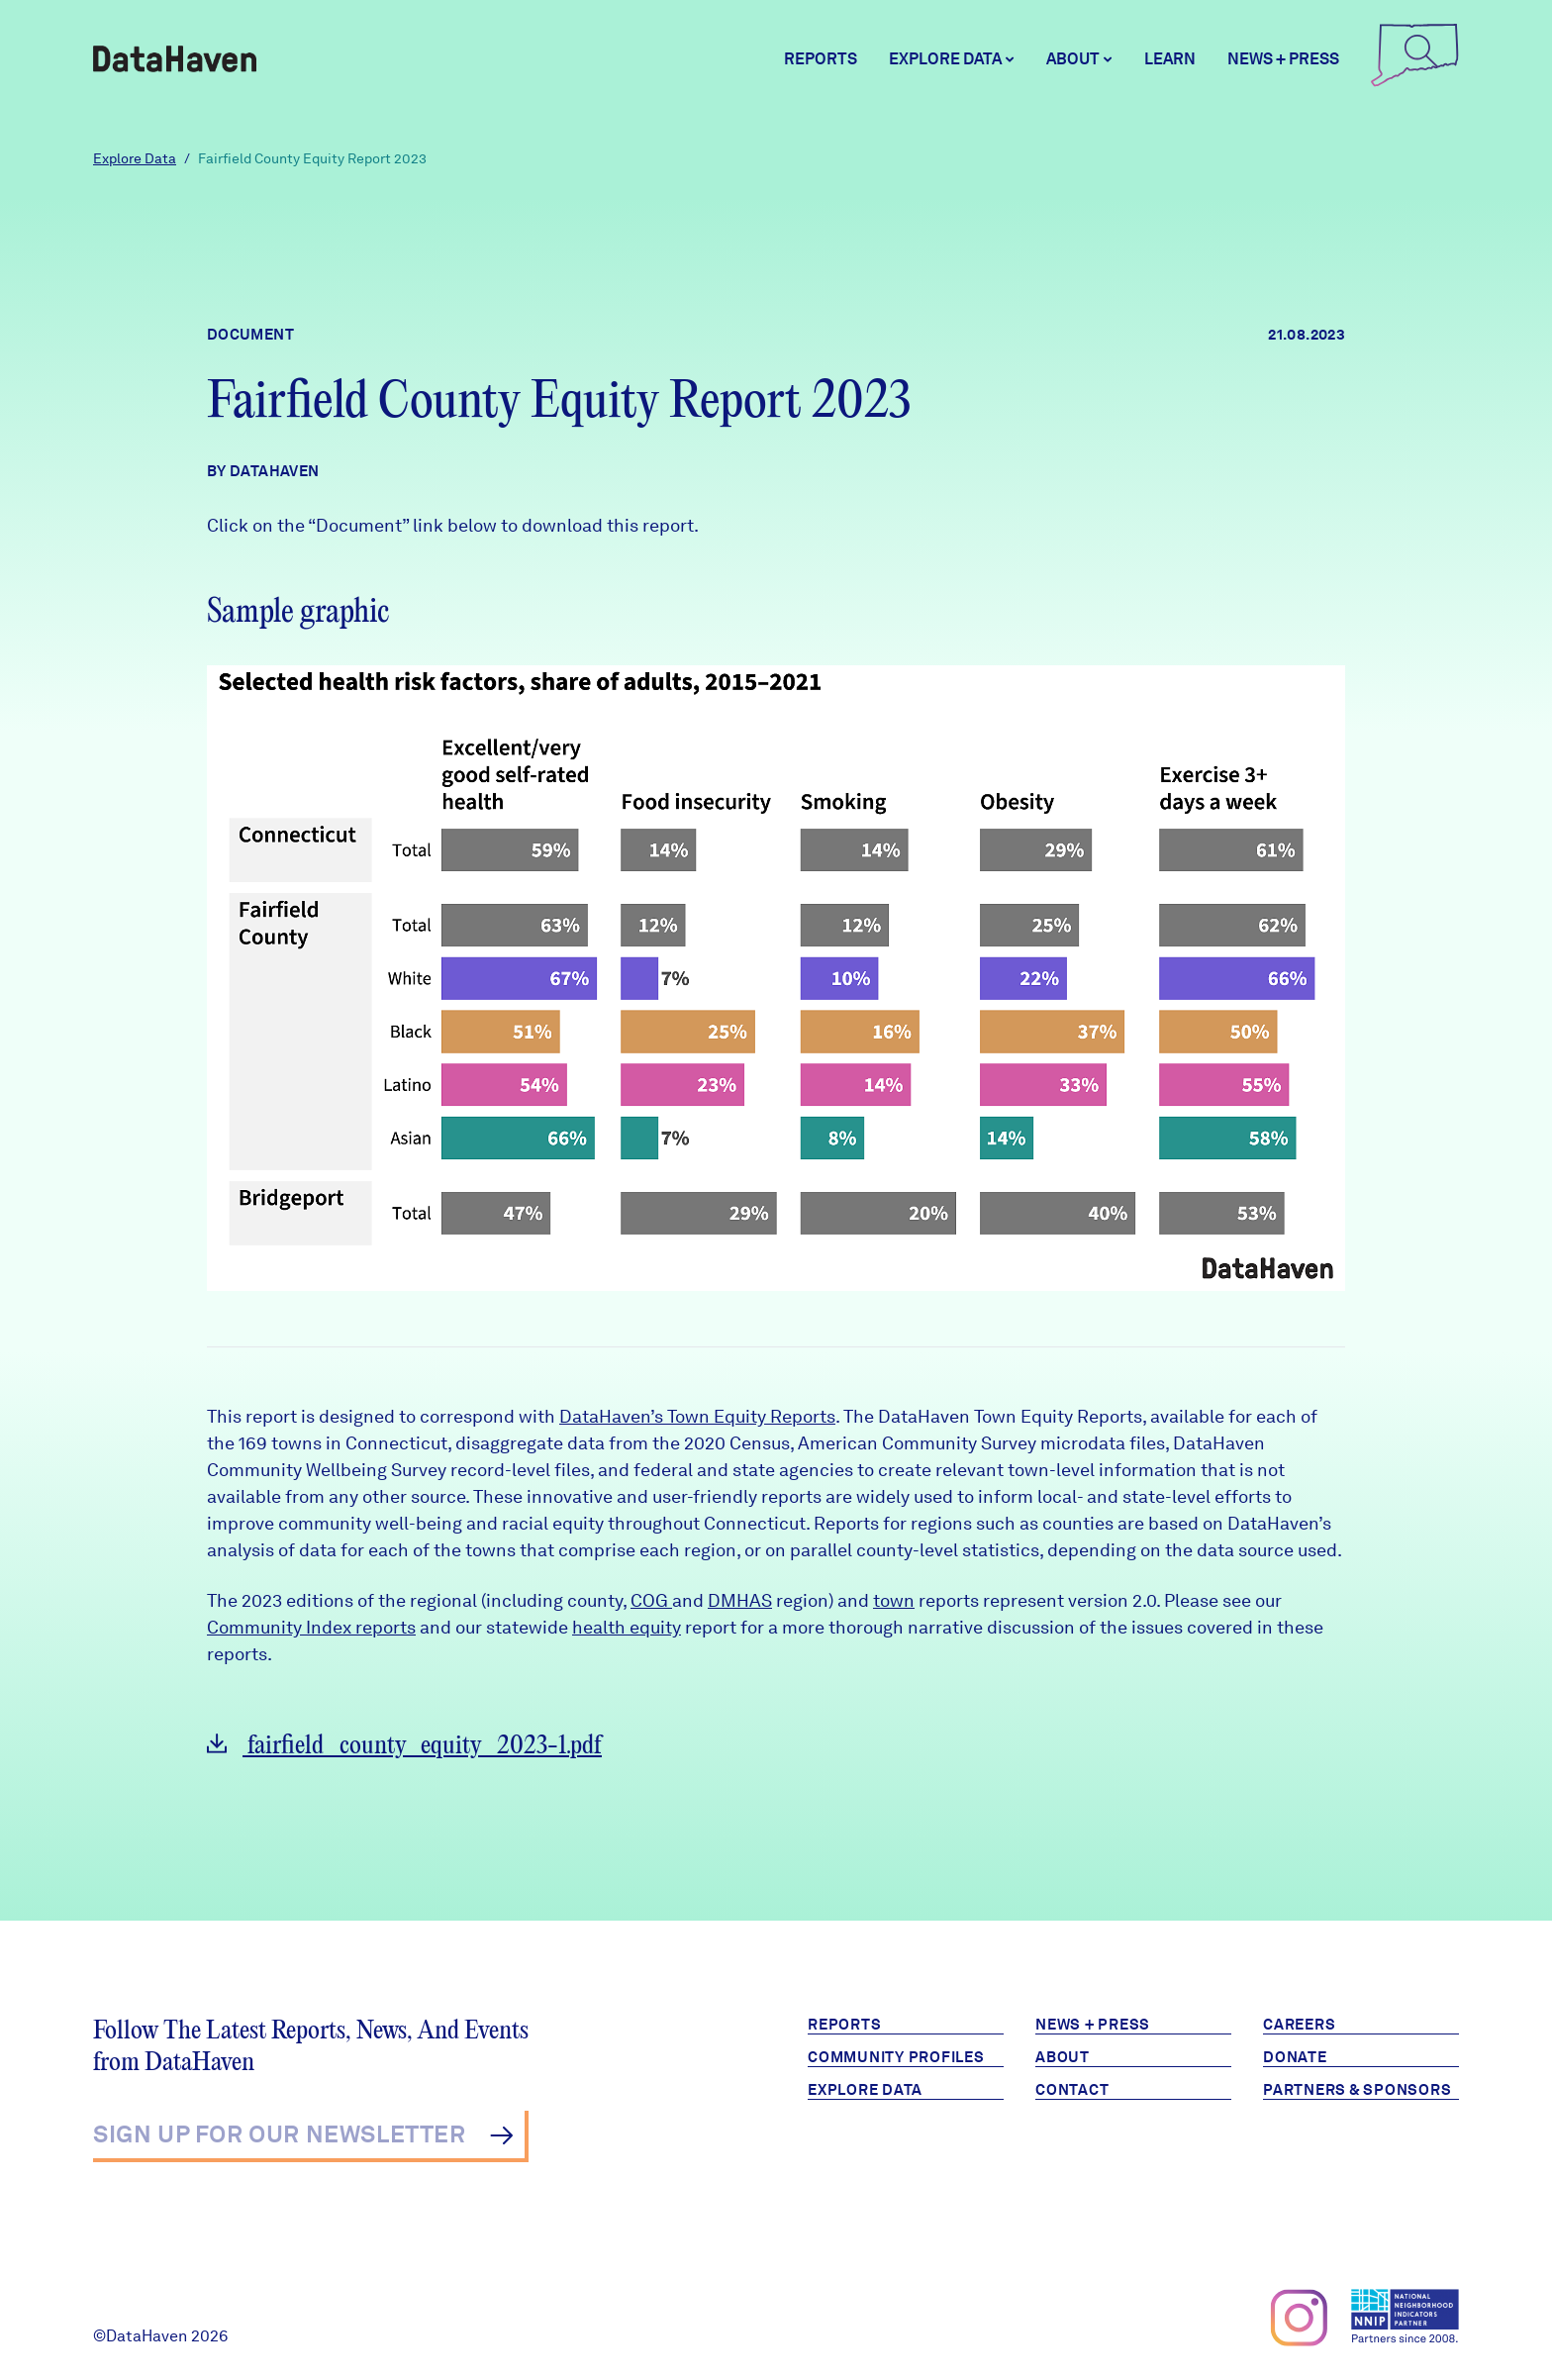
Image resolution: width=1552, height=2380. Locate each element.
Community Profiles (896, 2057)
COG (651, 1600)
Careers (1299, 2024)
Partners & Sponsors (1357, 2090)
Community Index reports (311, 1627)
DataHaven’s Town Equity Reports (697, 1416)
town (894, 1600)
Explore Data (134, 158)
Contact (1072, 2090)
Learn (1170, 59)
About (1062, 2057)
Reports (820, 59)
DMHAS (740, 1600)
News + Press (1283, 59)
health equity (626, 1627)
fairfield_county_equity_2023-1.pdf (404, 1746)
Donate (1295, 2057)
